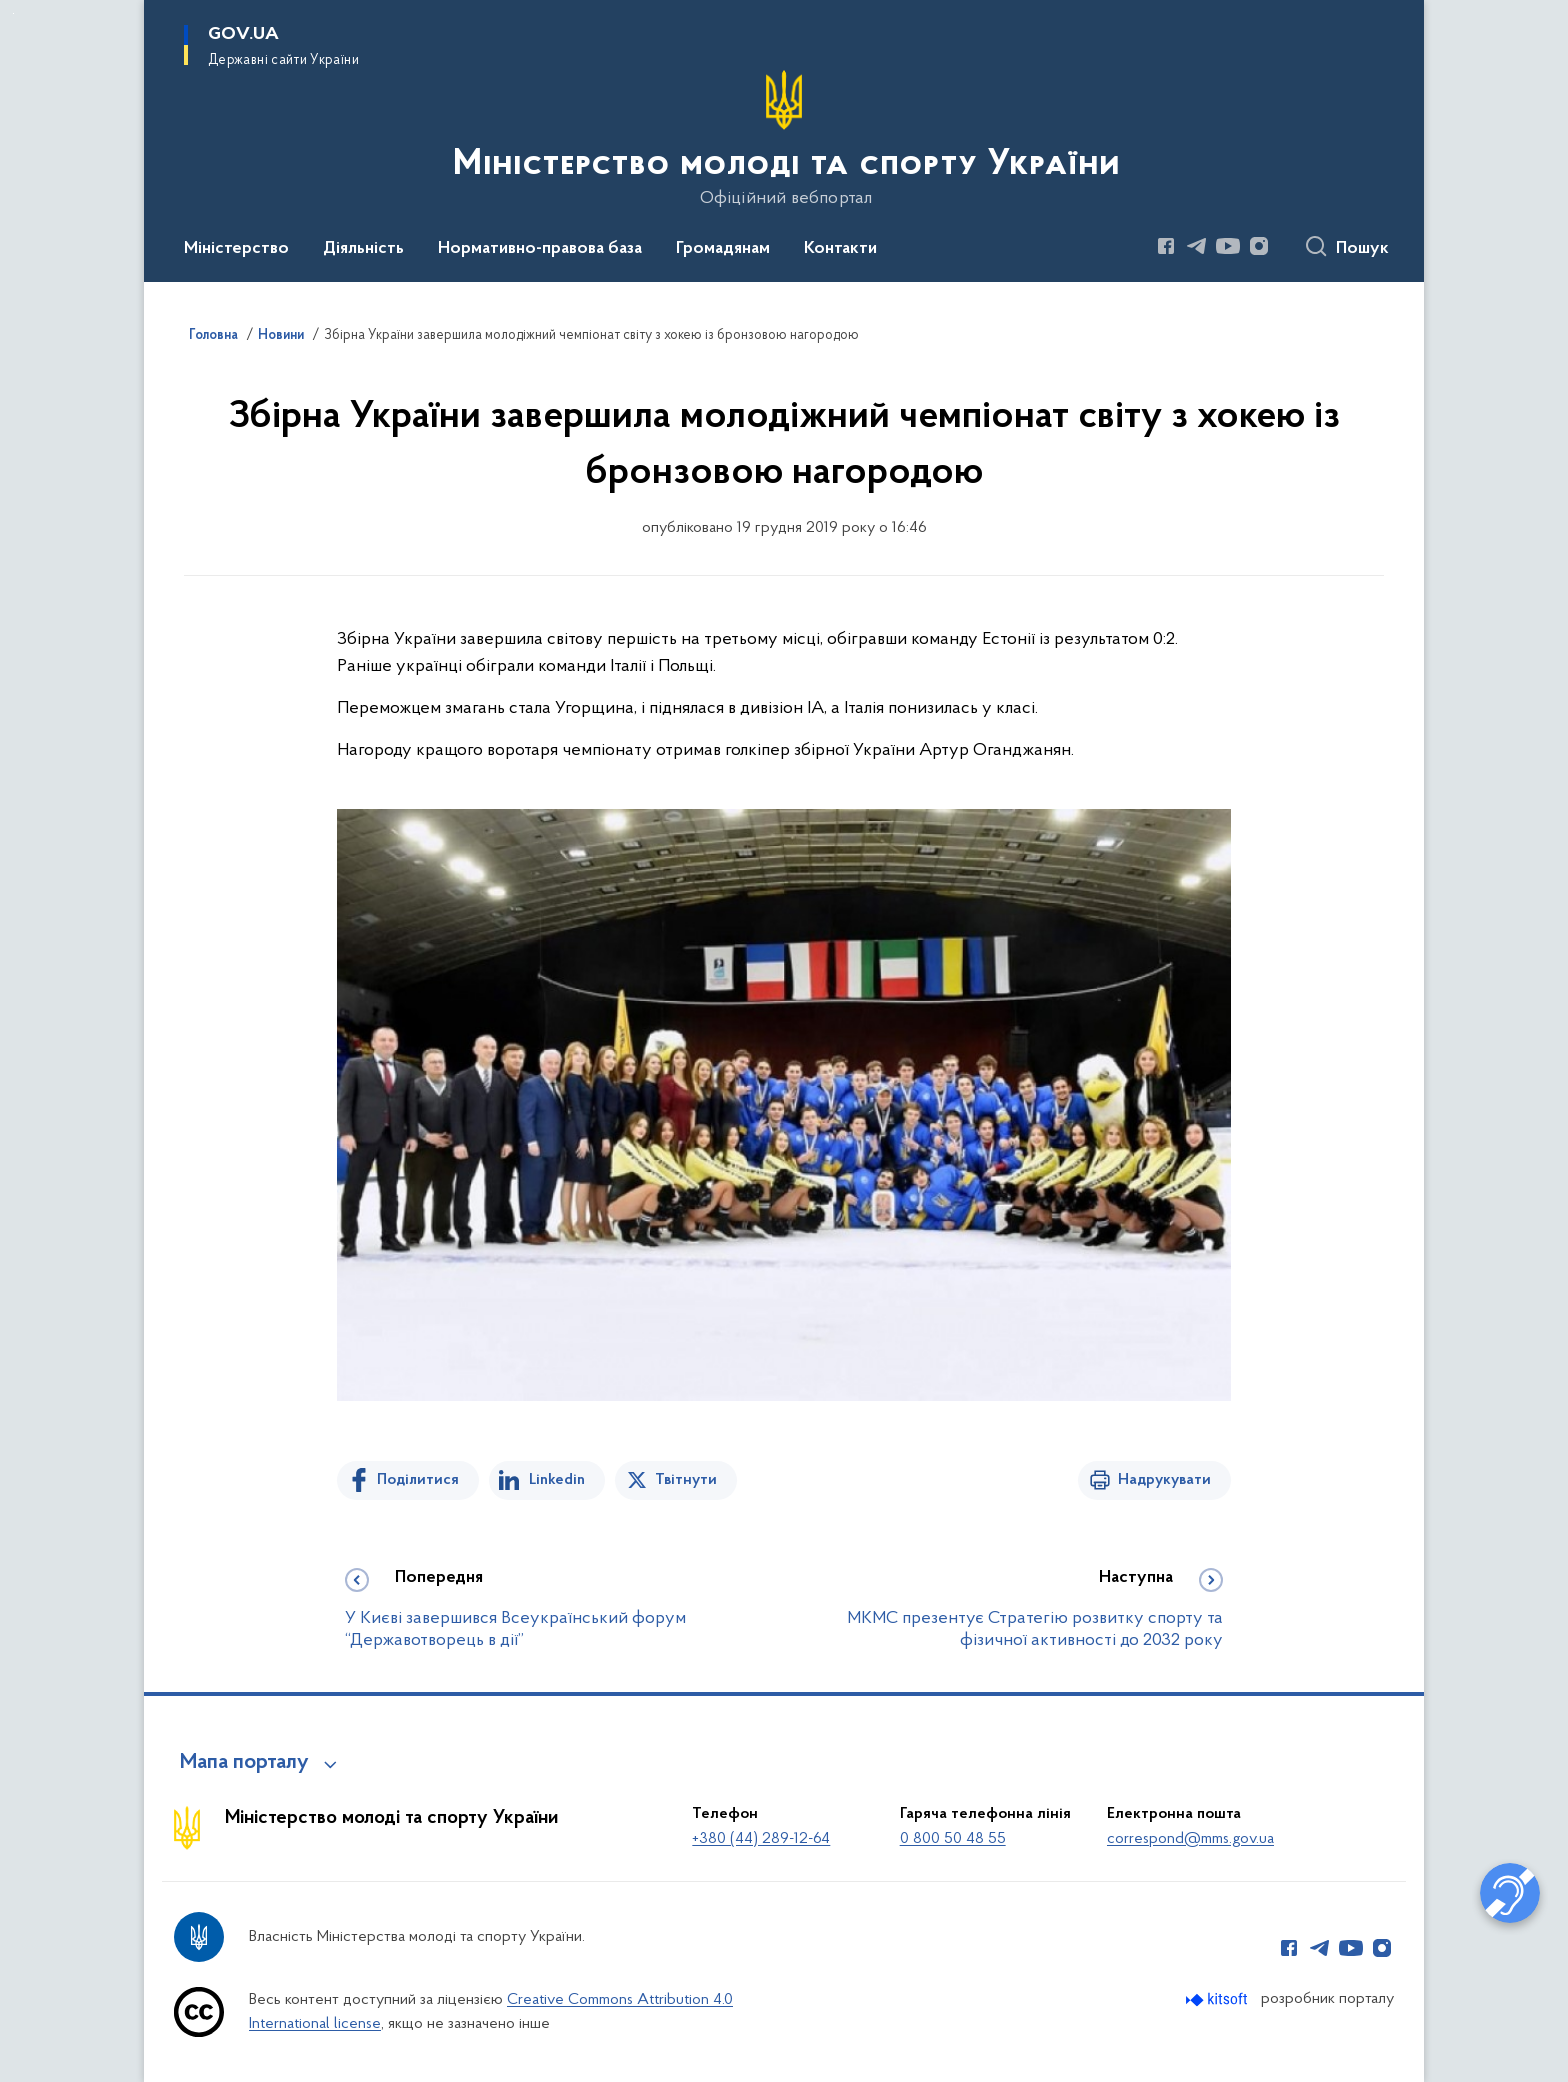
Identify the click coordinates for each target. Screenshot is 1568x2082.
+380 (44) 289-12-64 (761, 1839)
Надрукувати (1164, 1480)
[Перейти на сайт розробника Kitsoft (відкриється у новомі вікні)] (1218, 1999)
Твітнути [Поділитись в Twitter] (686, 1480)
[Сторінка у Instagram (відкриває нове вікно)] (1259, 246)
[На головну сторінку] (784, 139)
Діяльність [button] (363, 249)
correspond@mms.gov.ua (1190, 1839)
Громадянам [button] (723, 249)
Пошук (1362, 249)
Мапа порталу (244, 1763)
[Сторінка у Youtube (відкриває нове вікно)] (1228, 246)
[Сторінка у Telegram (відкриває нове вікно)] (1197, 246)
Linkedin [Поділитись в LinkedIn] (557, 1480)
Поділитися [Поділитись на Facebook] (418, 1480)
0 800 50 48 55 (953, 1839)
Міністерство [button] (236, 249)
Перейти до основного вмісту (13, 13)
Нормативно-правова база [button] (540, 249)
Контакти (840, 249)
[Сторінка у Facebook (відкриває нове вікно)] (1166, 246)
